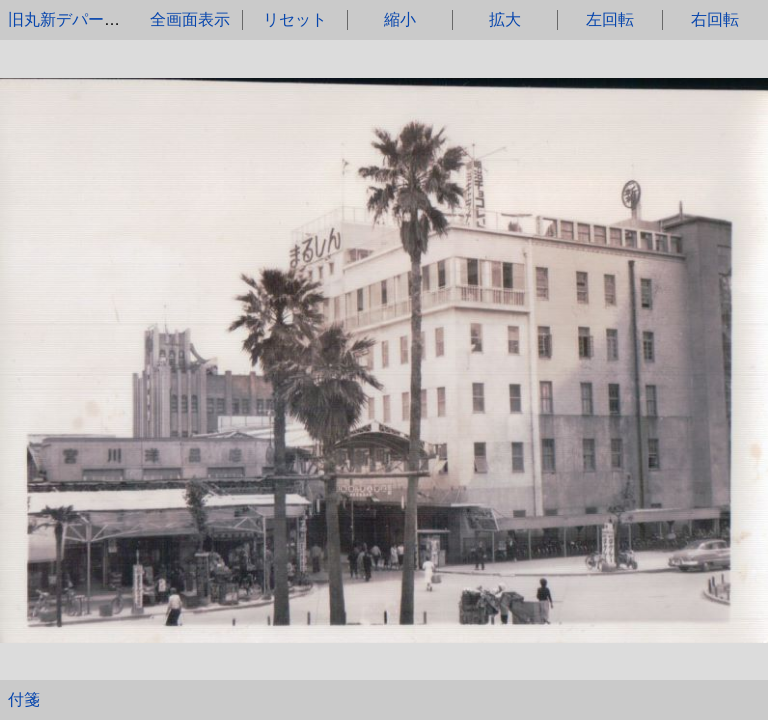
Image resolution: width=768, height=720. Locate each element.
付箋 (24, 699)
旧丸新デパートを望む (88, 19)
